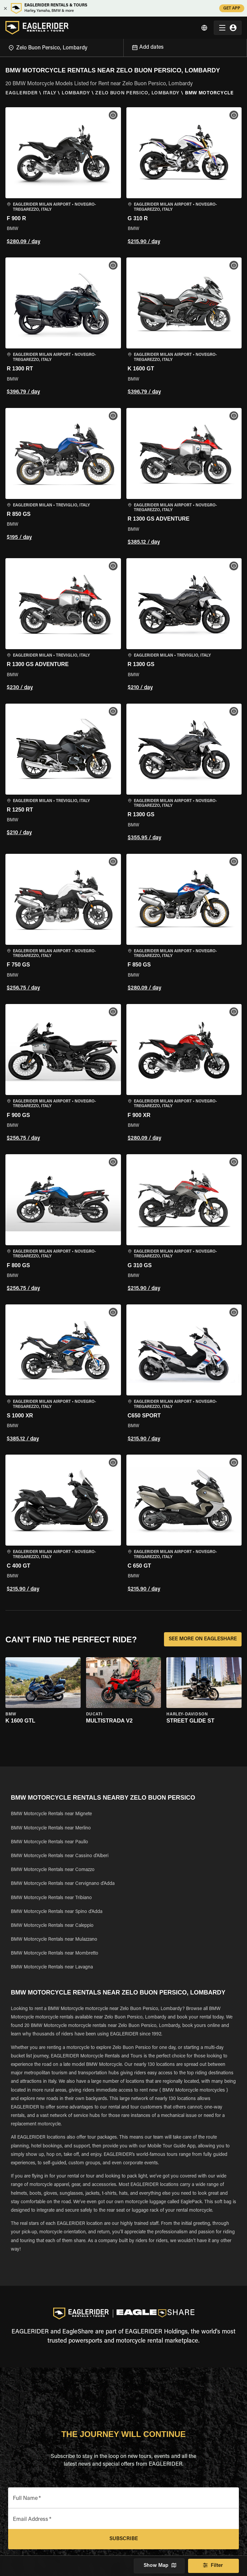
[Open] (123, 46)
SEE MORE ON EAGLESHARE (203, 1639)
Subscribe (123, 2539)
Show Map (159, 2566)
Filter (213, 2566)
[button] (63, 177)
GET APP (231, 8)
